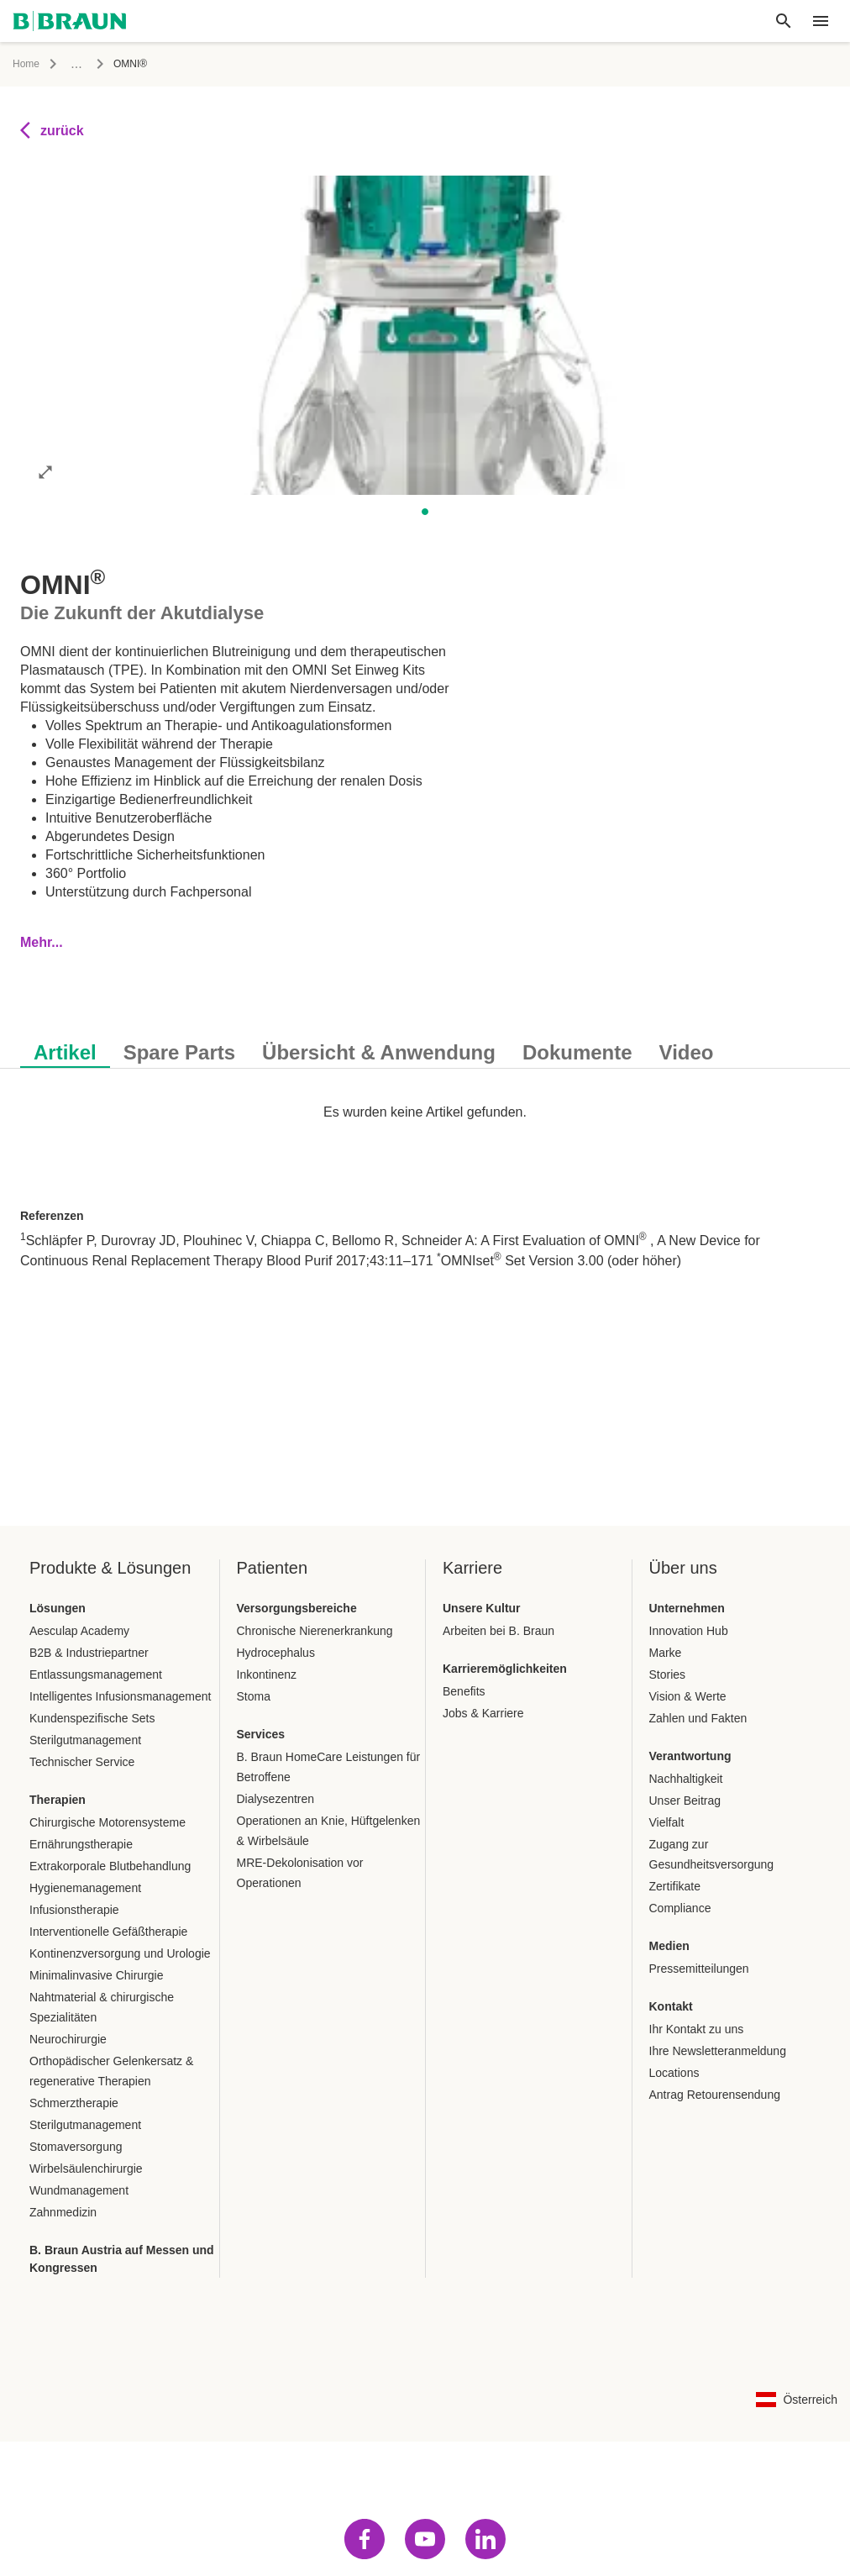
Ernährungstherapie (81, 1844)
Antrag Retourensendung (714, 2094)
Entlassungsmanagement (95, 1674)
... (76, 63)
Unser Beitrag (685, 1800)
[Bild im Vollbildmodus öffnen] (45, 471)
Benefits (464, 1691)
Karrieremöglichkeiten (505, 1668)
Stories (667, 1674)
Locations (674, 2072)
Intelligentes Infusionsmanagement (120, 1696)
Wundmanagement (79, 2190)
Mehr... (41, 942)
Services (261, 1734)
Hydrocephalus (276, 1652)
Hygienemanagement (85, 1888)
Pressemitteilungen (699, 1968)
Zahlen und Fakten (698, 1718)
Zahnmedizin (63, 2212)
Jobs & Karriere (483, 1713)
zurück (52, 130)
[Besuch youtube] (425, 2539)
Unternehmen (687, 1608)
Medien (669, 1946)
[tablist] (425, 1044)
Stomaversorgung (76, 2146)
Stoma (253, 1696)
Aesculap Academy (79, 1631)
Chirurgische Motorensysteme (107, 1822)
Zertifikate (674, 1886)
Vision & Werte (688, 1696)
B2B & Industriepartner (89, 1652)
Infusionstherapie (74, 1909)
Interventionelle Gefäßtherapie (108, 1931)
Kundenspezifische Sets (92, 1718)
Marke (665, 1652)
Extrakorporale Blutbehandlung (110, 1866)
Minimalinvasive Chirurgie (96, 1975)
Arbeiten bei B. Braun (498, 1631)
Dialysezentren (276, 1799)
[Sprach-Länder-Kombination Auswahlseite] (796, 2399)
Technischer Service (81, 1762)
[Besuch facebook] (364, 2539)
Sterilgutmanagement (85, 1740)
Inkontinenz (267, 1674)
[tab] (65, 1049)
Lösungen (57, 1608)
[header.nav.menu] (820, 21)
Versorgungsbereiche (297, 1608)
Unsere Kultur (482, 1608)
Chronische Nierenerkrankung (315, 1631)
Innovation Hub (688, 1631)
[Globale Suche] (783, 21)
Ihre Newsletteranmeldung (717, 2051)
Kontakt (671, 2006)
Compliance (680, 1908)
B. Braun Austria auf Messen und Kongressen (121, 2258)
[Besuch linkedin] (485, 2539)
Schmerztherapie (73, 2103)
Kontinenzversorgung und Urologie (120, 1953)
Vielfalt (667, 1822)
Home (26, 64)
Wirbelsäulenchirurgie (86, 2168)
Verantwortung (690, 1756)
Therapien (57, 1799)
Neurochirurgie (68, 2039)
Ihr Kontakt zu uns (696, 2029)
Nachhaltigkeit (686, 1778)
